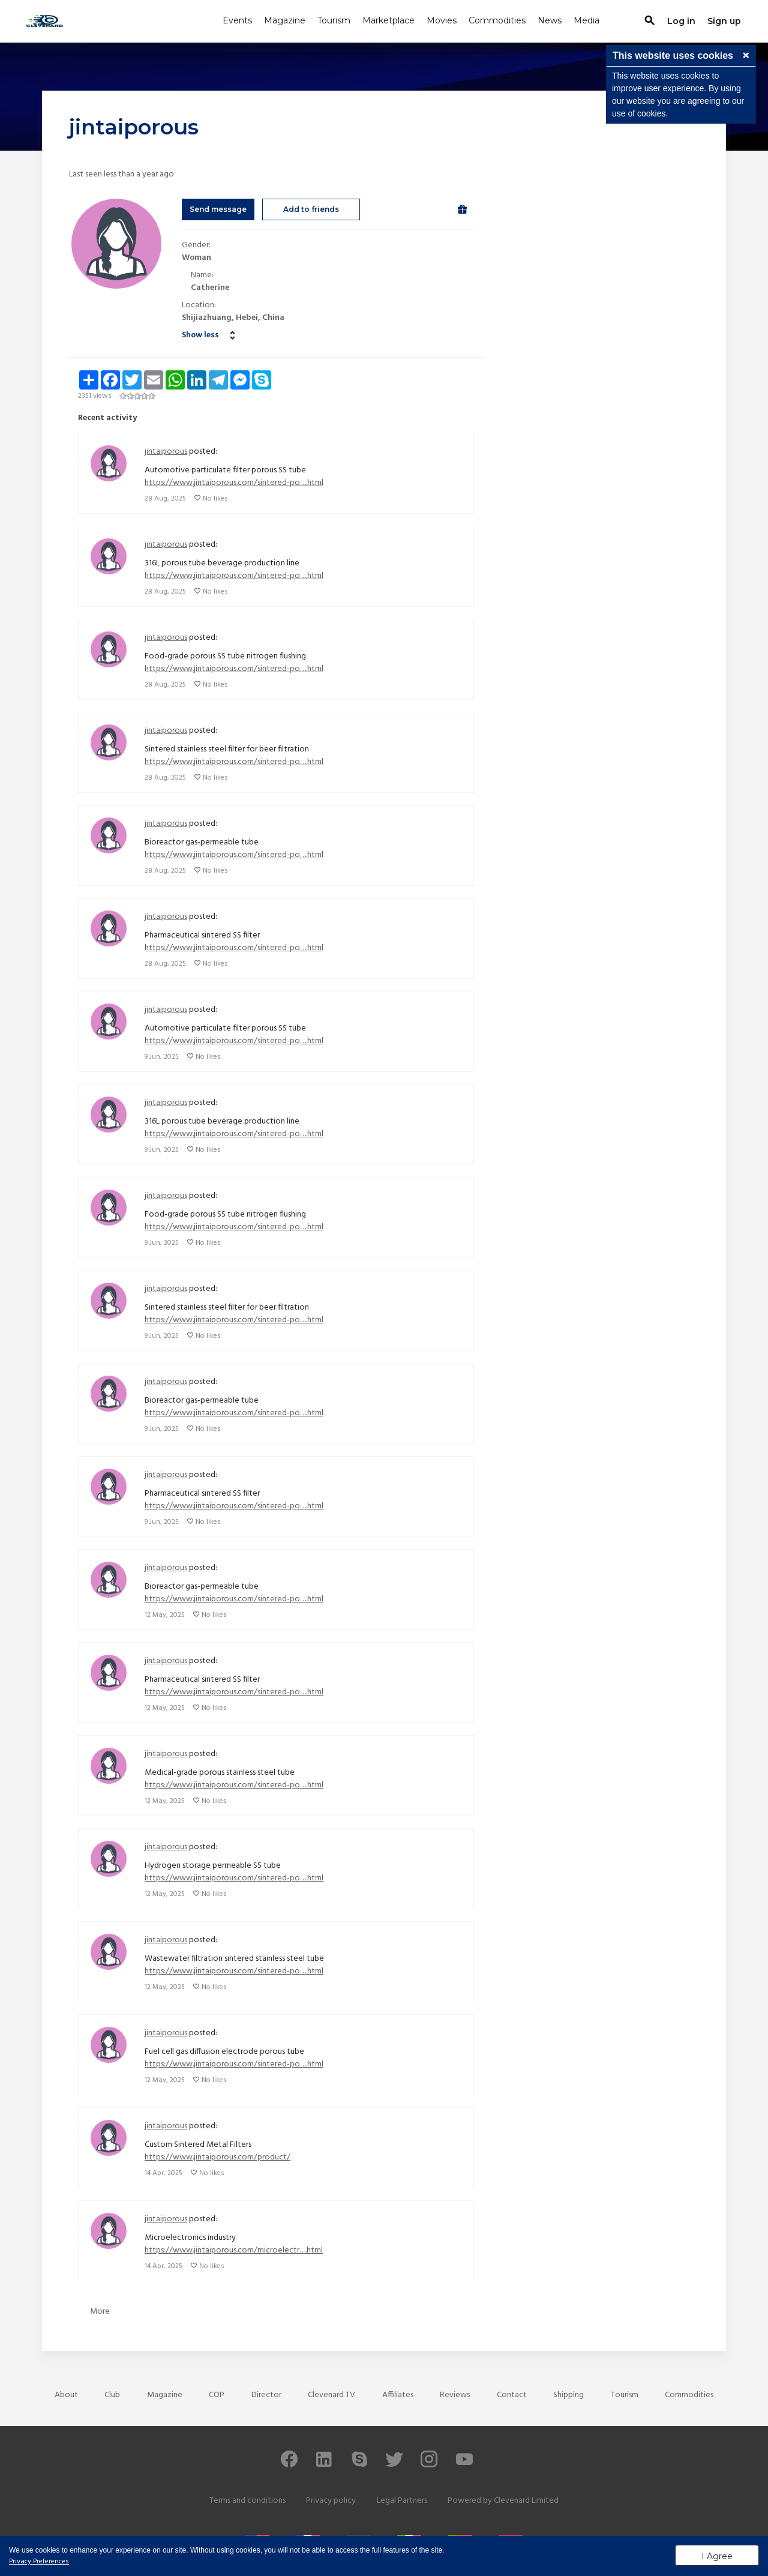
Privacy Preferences (39, 2562)
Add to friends (311, 209)
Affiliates (397, 2395)
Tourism (333, 20)
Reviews (455, 2395)
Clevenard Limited (526, 2501)
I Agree (717, 2556)
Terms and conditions (247, 2501)
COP (216, 2395)
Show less (200, 335)
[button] (745, 56)
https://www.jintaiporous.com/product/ (217, 2157)
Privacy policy (331, 2501)
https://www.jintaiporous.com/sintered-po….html (234, 483)
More (100, 2312)
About (66, 2395)
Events (237, 20)
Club (112, 2395)
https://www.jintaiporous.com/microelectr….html (234, 2250)
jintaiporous (166, 452)
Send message (218, 209)
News (550, 20)
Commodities (497, 20)
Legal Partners (402, 2501)
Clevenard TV (331, 2395)
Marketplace (388, 20)
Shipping (568, 2395)
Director (266, 2395)
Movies (442, 20)
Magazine (284, 20)
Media (586, 20)
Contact (512, 2395)
